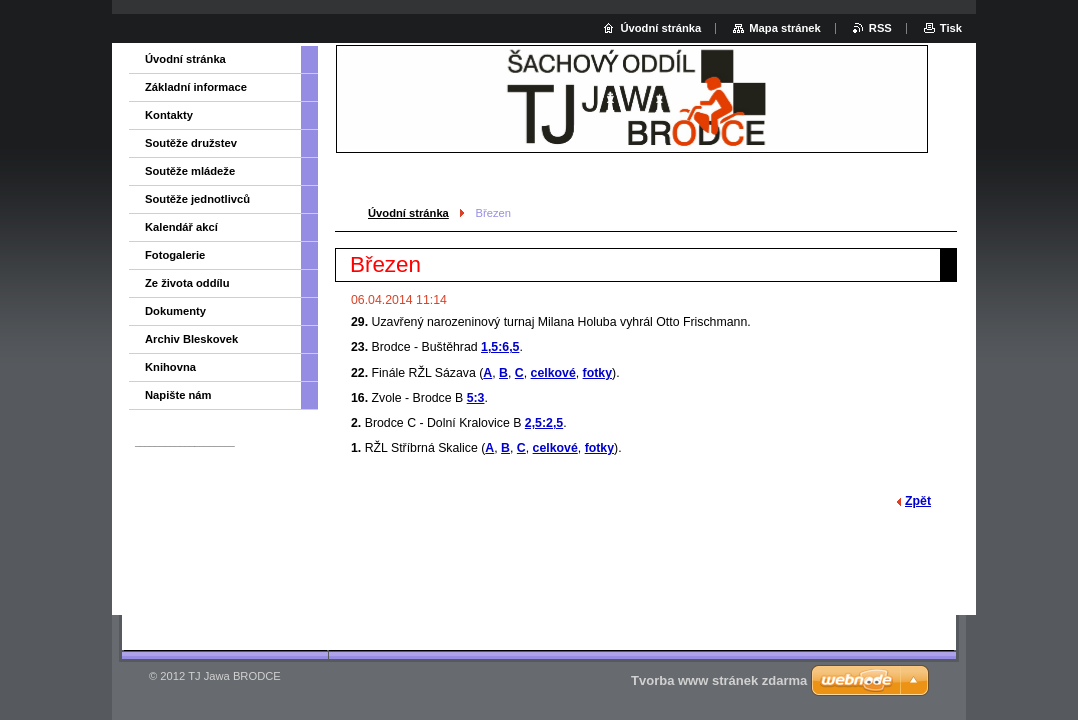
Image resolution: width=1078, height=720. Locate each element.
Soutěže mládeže (190, 171)
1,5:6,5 (500, 347)
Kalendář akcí (181, 227)
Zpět (918, 501)
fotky (597, 373)
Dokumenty (175, 311)
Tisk (951, 28)
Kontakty (169, 115)
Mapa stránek (785, 28)
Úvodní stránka (408, 213)
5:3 (476, 398)
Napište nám (178, 395)
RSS (880, 28)
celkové (553, 373)
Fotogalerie (175, 255)
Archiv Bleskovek (191, 339)
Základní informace (196, 87)
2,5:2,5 (544, 423)
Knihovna (170, 367)
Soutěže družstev (191, 143)
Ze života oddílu (187, 283)
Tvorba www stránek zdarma (719, 680)
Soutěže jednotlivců (197, 199)
